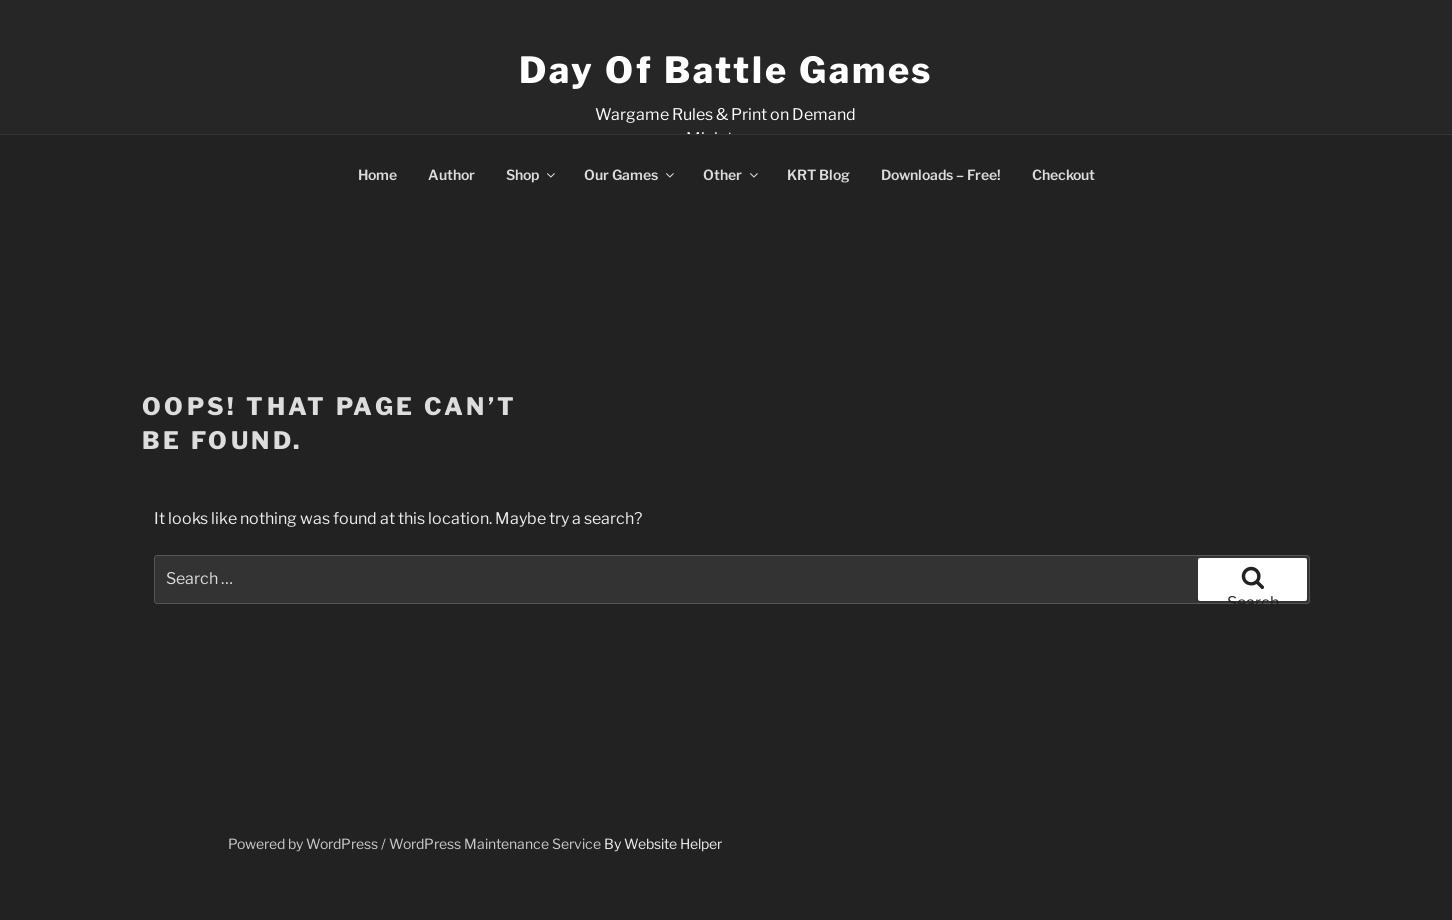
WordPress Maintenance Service (495, 843)
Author (451, 174)
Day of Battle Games (726, 70)
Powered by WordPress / (308, 843)
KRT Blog (818, 174)
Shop (532, 174)
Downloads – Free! (941, 174)
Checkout (1063, 174)
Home (377, 174)
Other (732, 174)
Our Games (630, 174)
